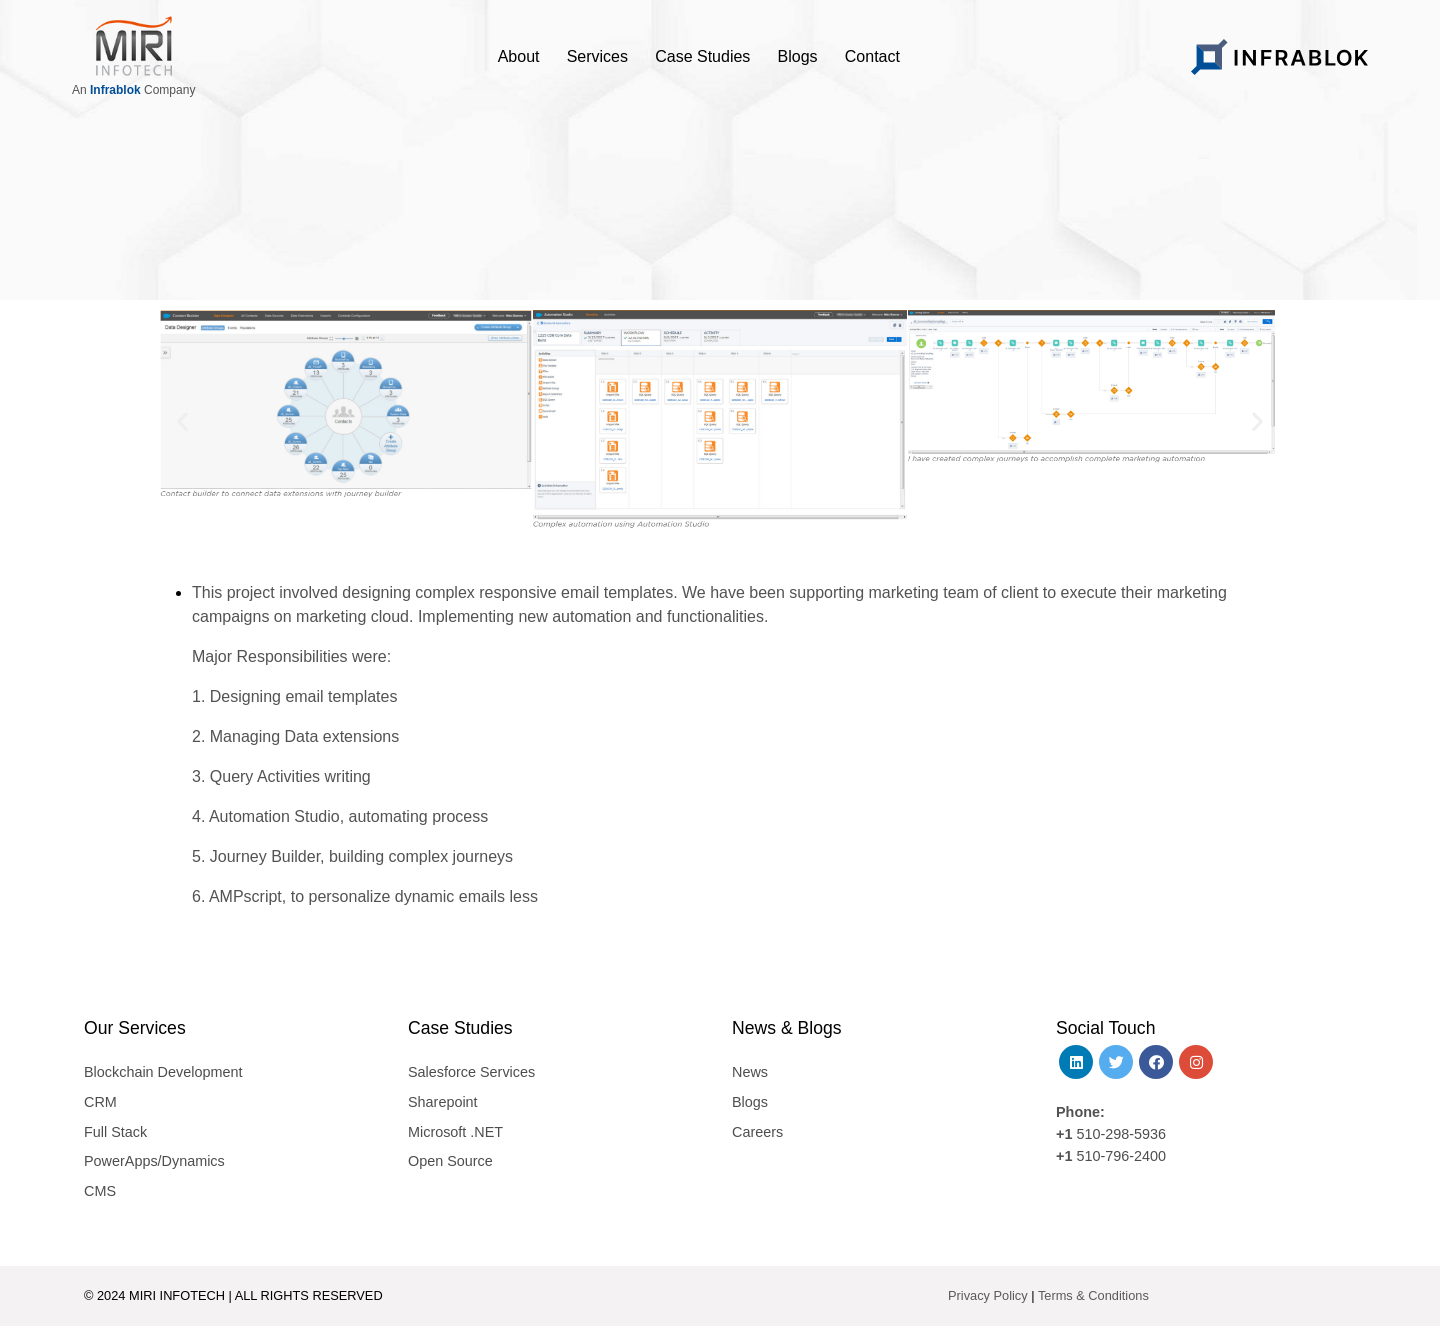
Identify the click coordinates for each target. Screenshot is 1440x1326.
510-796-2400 (1121, 1156)
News (750, 1072)
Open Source (450, 1161)
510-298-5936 (1119, 1134)
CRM (100, 1102)
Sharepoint (443, 1102)
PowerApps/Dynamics (154, 1161)
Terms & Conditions (1093, 1295)
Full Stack (115, 1132)
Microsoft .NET (455, 1132)
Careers (757, 1132)
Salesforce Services (471, 1072)
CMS (100, 1191)
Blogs (750, 1102)
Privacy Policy (988, 1295)
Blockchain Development (163, 1072)
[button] (182, 420)
